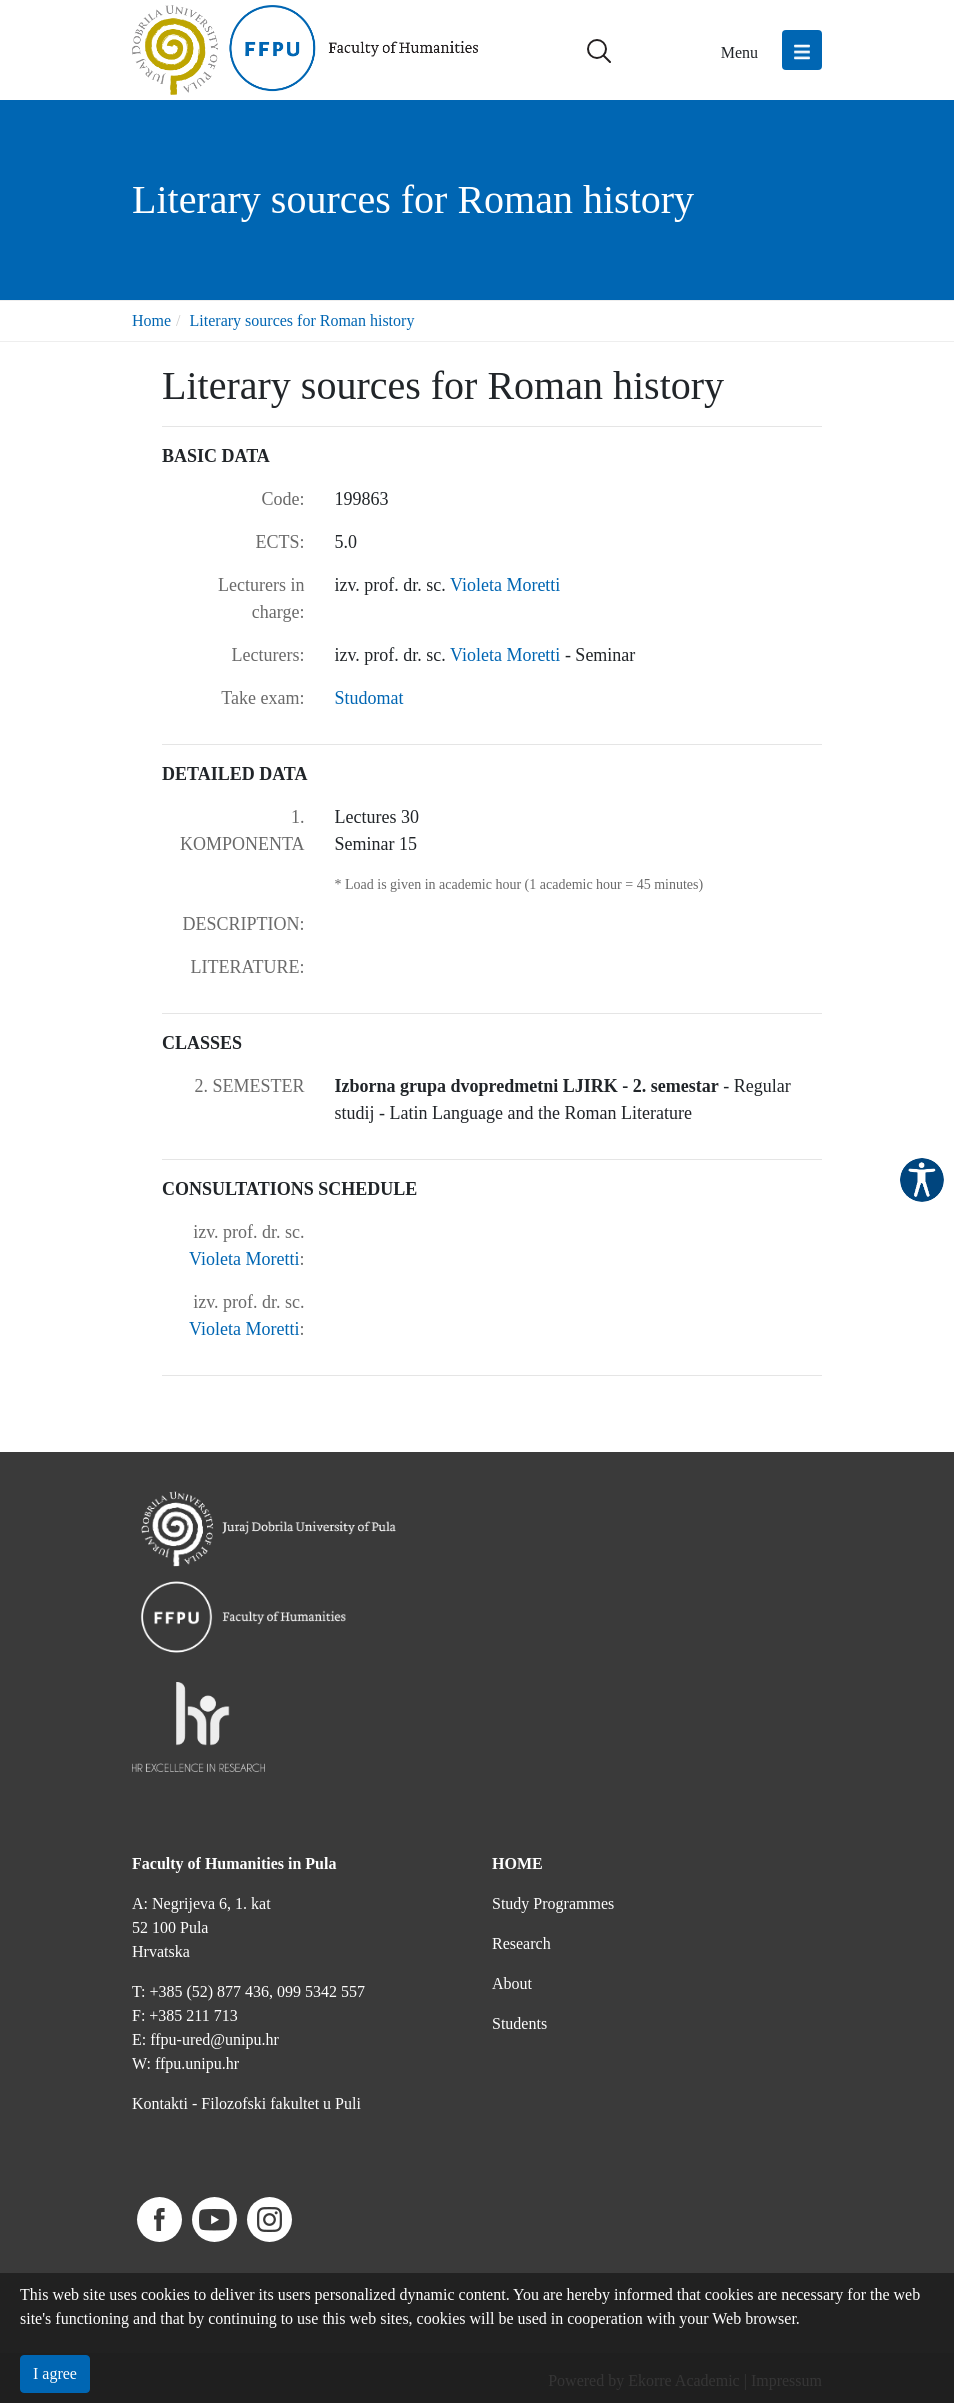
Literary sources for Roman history (302, 320)
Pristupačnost (922, 1180)
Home (151, 320)
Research (521, 1943)
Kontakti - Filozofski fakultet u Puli (246, 2103)
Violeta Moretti (505, 585)
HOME (517, 1863)
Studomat (369, 698)
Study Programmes (553, 1903)
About (512, 1983)
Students (519, 2023)
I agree (55, 2373)
